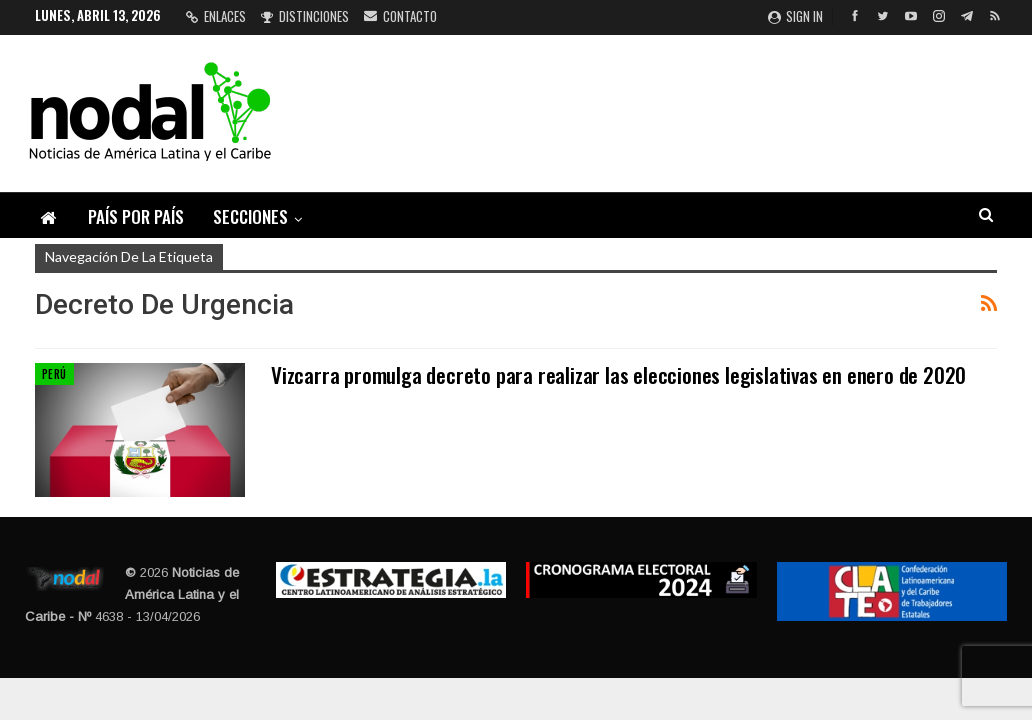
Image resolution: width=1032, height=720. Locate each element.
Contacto (400, 16)
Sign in (795, 16)
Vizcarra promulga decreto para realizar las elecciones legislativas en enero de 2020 (618, 374)
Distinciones (305, 16)
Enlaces (216, 16)
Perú (54, 374)
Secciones (250, 216)
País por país (136, 216)
